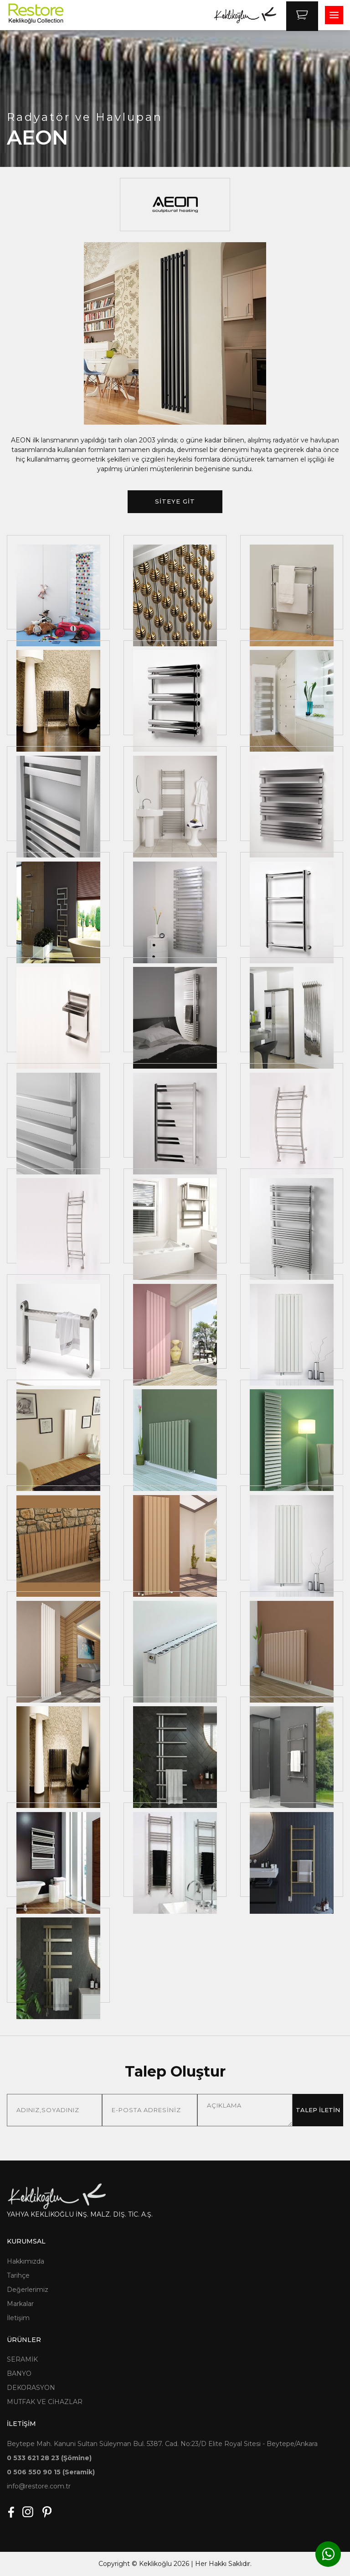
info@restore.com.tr (39, 2486)
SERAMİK (22, 2359)
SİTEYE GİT (175, 501)
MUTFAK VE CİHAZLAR (44, 2402)
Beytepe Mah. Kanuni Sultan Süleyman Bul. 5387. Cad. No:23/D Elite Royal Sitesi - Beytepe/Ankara (162, 2444)
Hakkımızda (25, 2261)
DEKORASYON (31, 2388)
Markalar (20, 2304)
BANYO (19, 2373)
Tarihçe (18, 2275)
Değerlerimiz (27, 2289)
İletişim (18, 2318)
